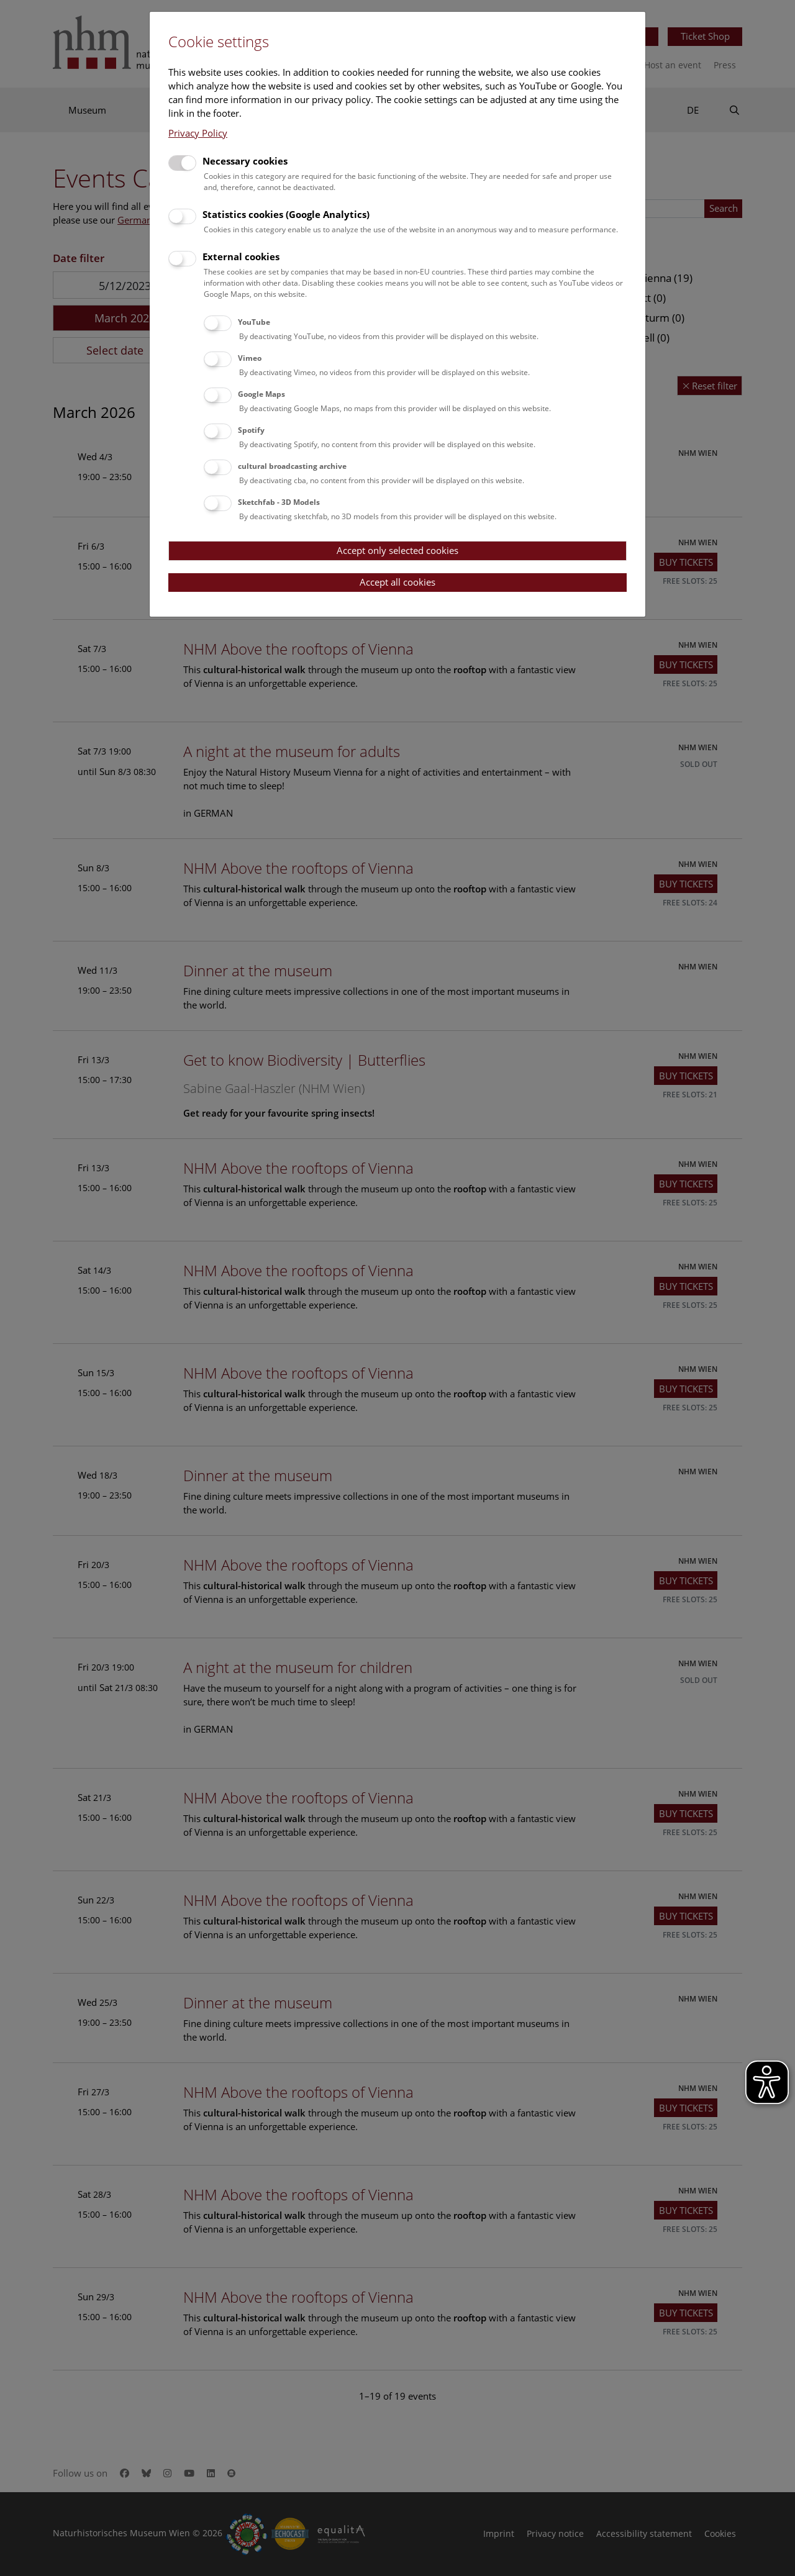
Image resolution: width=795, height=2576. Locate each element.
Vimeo (249, 358)
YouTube (254, 322)
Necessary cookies (245, 161)
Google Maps (261, 394)
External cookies (240, 256)
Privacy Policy (197, 133)
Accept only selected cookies (397, 550)
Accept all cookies (397, 582)
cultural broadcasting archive (292, 466)
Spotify (251, 430)
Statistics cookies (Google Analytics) (286, 214)
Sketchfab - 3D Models (279, 502)
